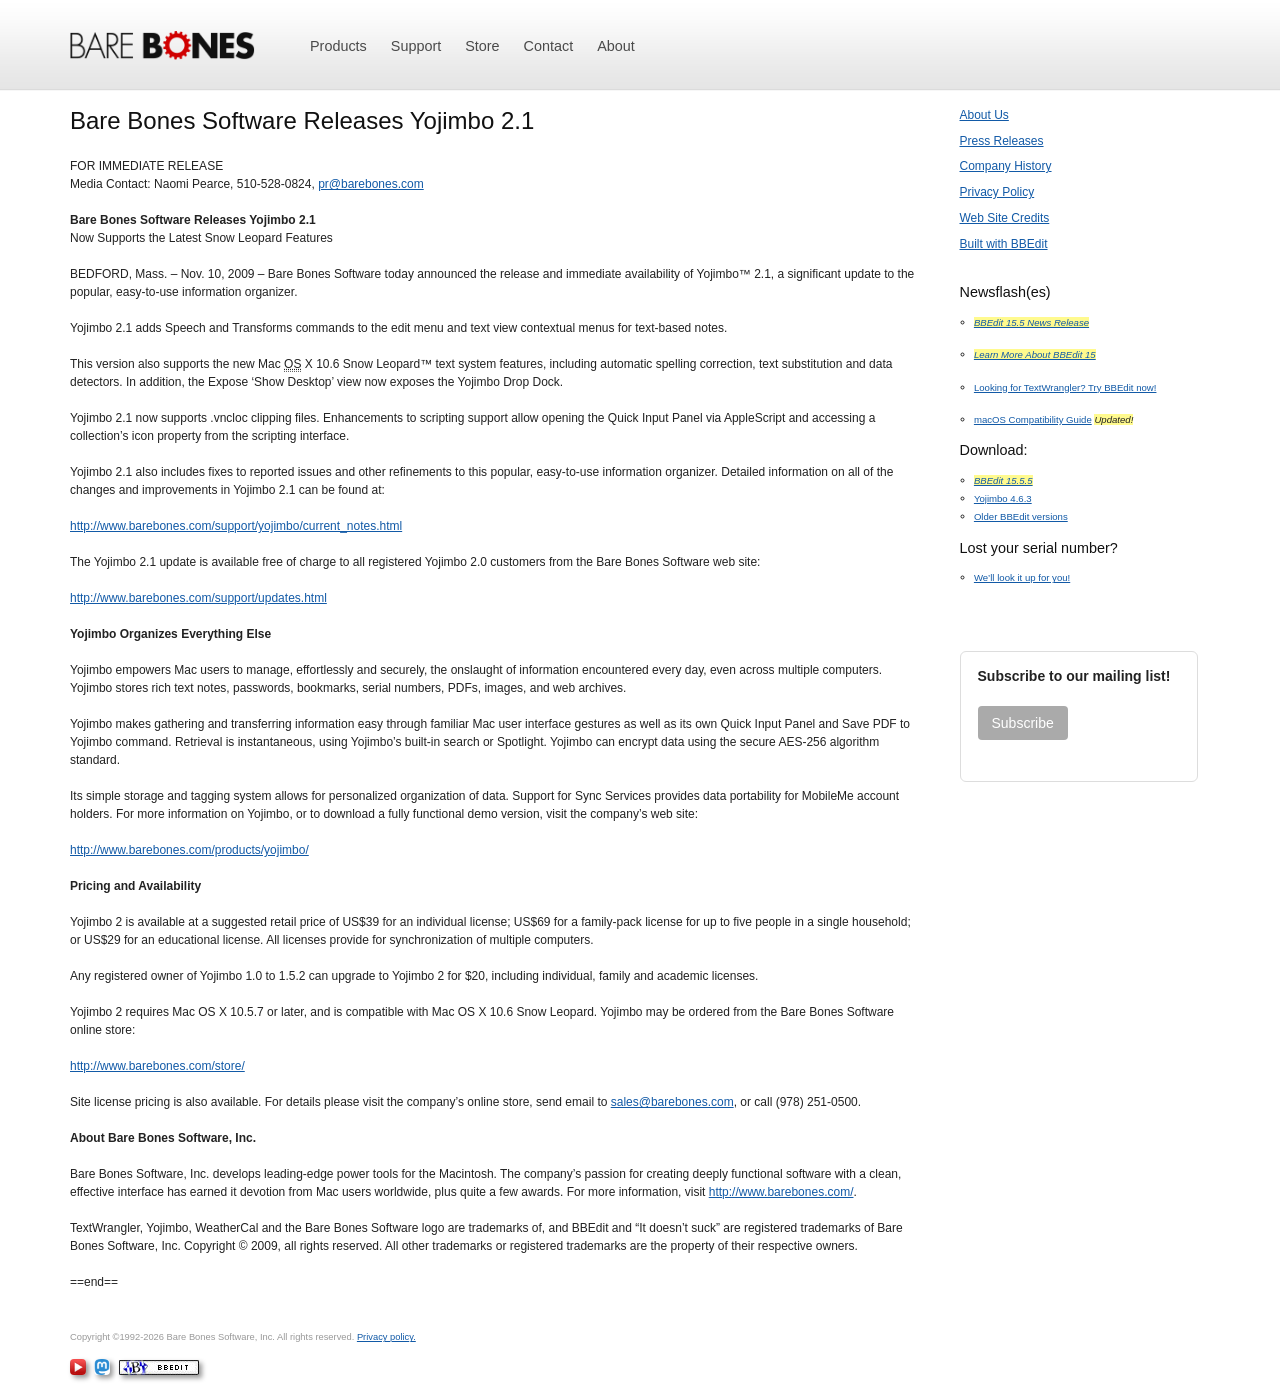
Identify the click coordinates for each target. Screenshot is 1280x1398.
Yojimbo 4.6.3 (1003, 498)
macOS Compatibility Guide (1033, 419)
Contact (549, 46)
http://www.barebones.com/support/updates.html (198, 598)
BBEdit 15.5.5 (1003, 480)
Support (416, 46)
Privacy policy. (386, 1337)
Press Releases (1002, 141)
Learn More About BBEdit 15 (1035, 354)
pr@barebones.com (371, 184)
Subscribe (1023, 723)
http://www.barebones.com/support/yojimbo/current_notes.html (236, 526)
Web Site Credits (1005, 218)
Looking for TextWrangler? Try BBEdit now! (1065, 387)
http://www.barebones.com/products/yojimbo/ (189, 850)
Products (338, 46)
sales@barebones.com (672, 1102)
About (616, 46)
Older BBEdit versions (1021, 516)
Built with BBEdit (1004, 244)
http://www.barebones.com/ (781, 1192)
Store (482, 46)
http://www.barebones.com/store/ (157, 1066)
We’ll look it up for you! (1022, 577)
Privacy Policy (997, 192)
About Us (984, 115)
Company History (1006, 166)
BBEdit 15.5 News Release (1031, 322)
